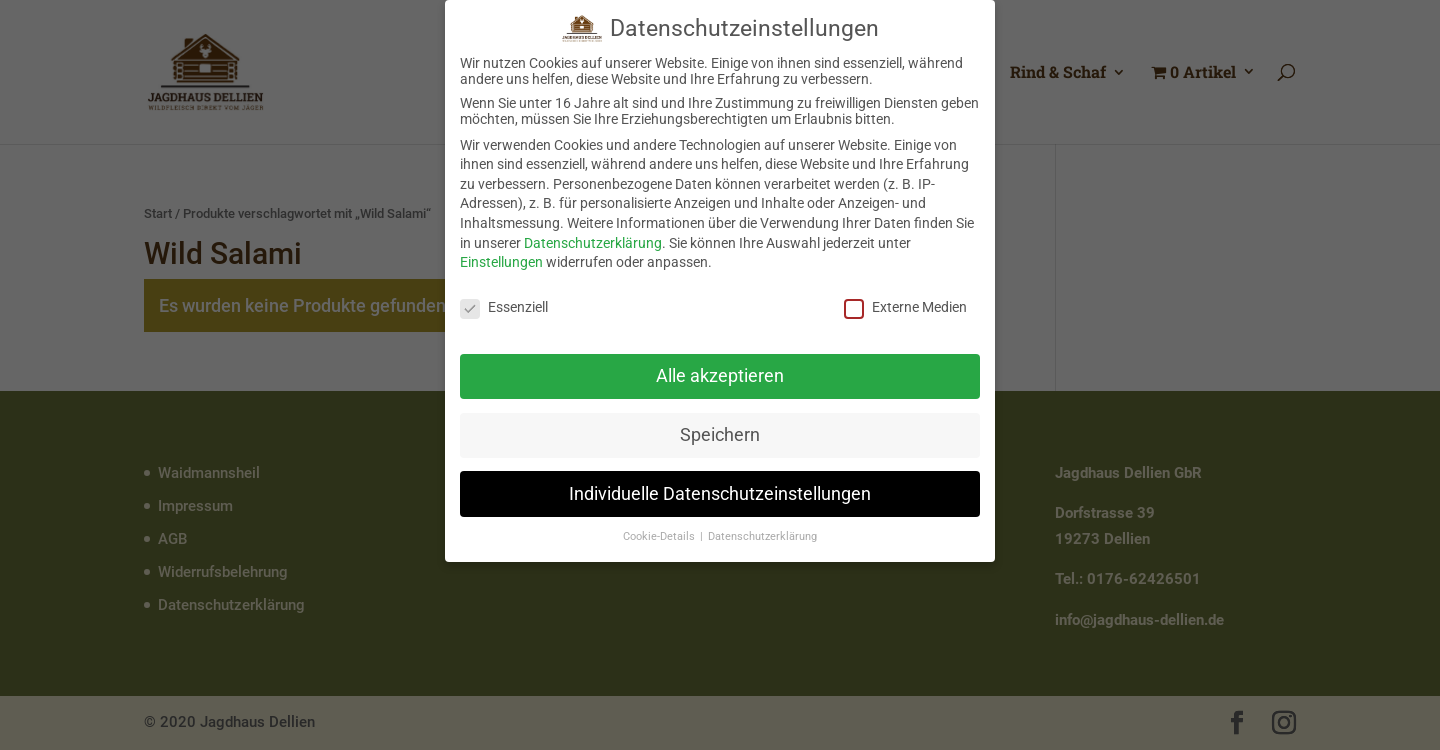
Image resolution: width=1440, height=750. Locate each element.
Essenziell (504, 303)
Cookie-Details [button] (660, 532)
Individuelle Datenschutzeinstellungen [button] (720, 489)
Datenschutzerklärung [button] (762, 532)
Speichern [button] (720, 430)
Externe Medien (905, 303)
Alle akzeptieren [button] (720, 371)
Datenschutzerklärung (593, 238)
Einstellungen (501, 258)
